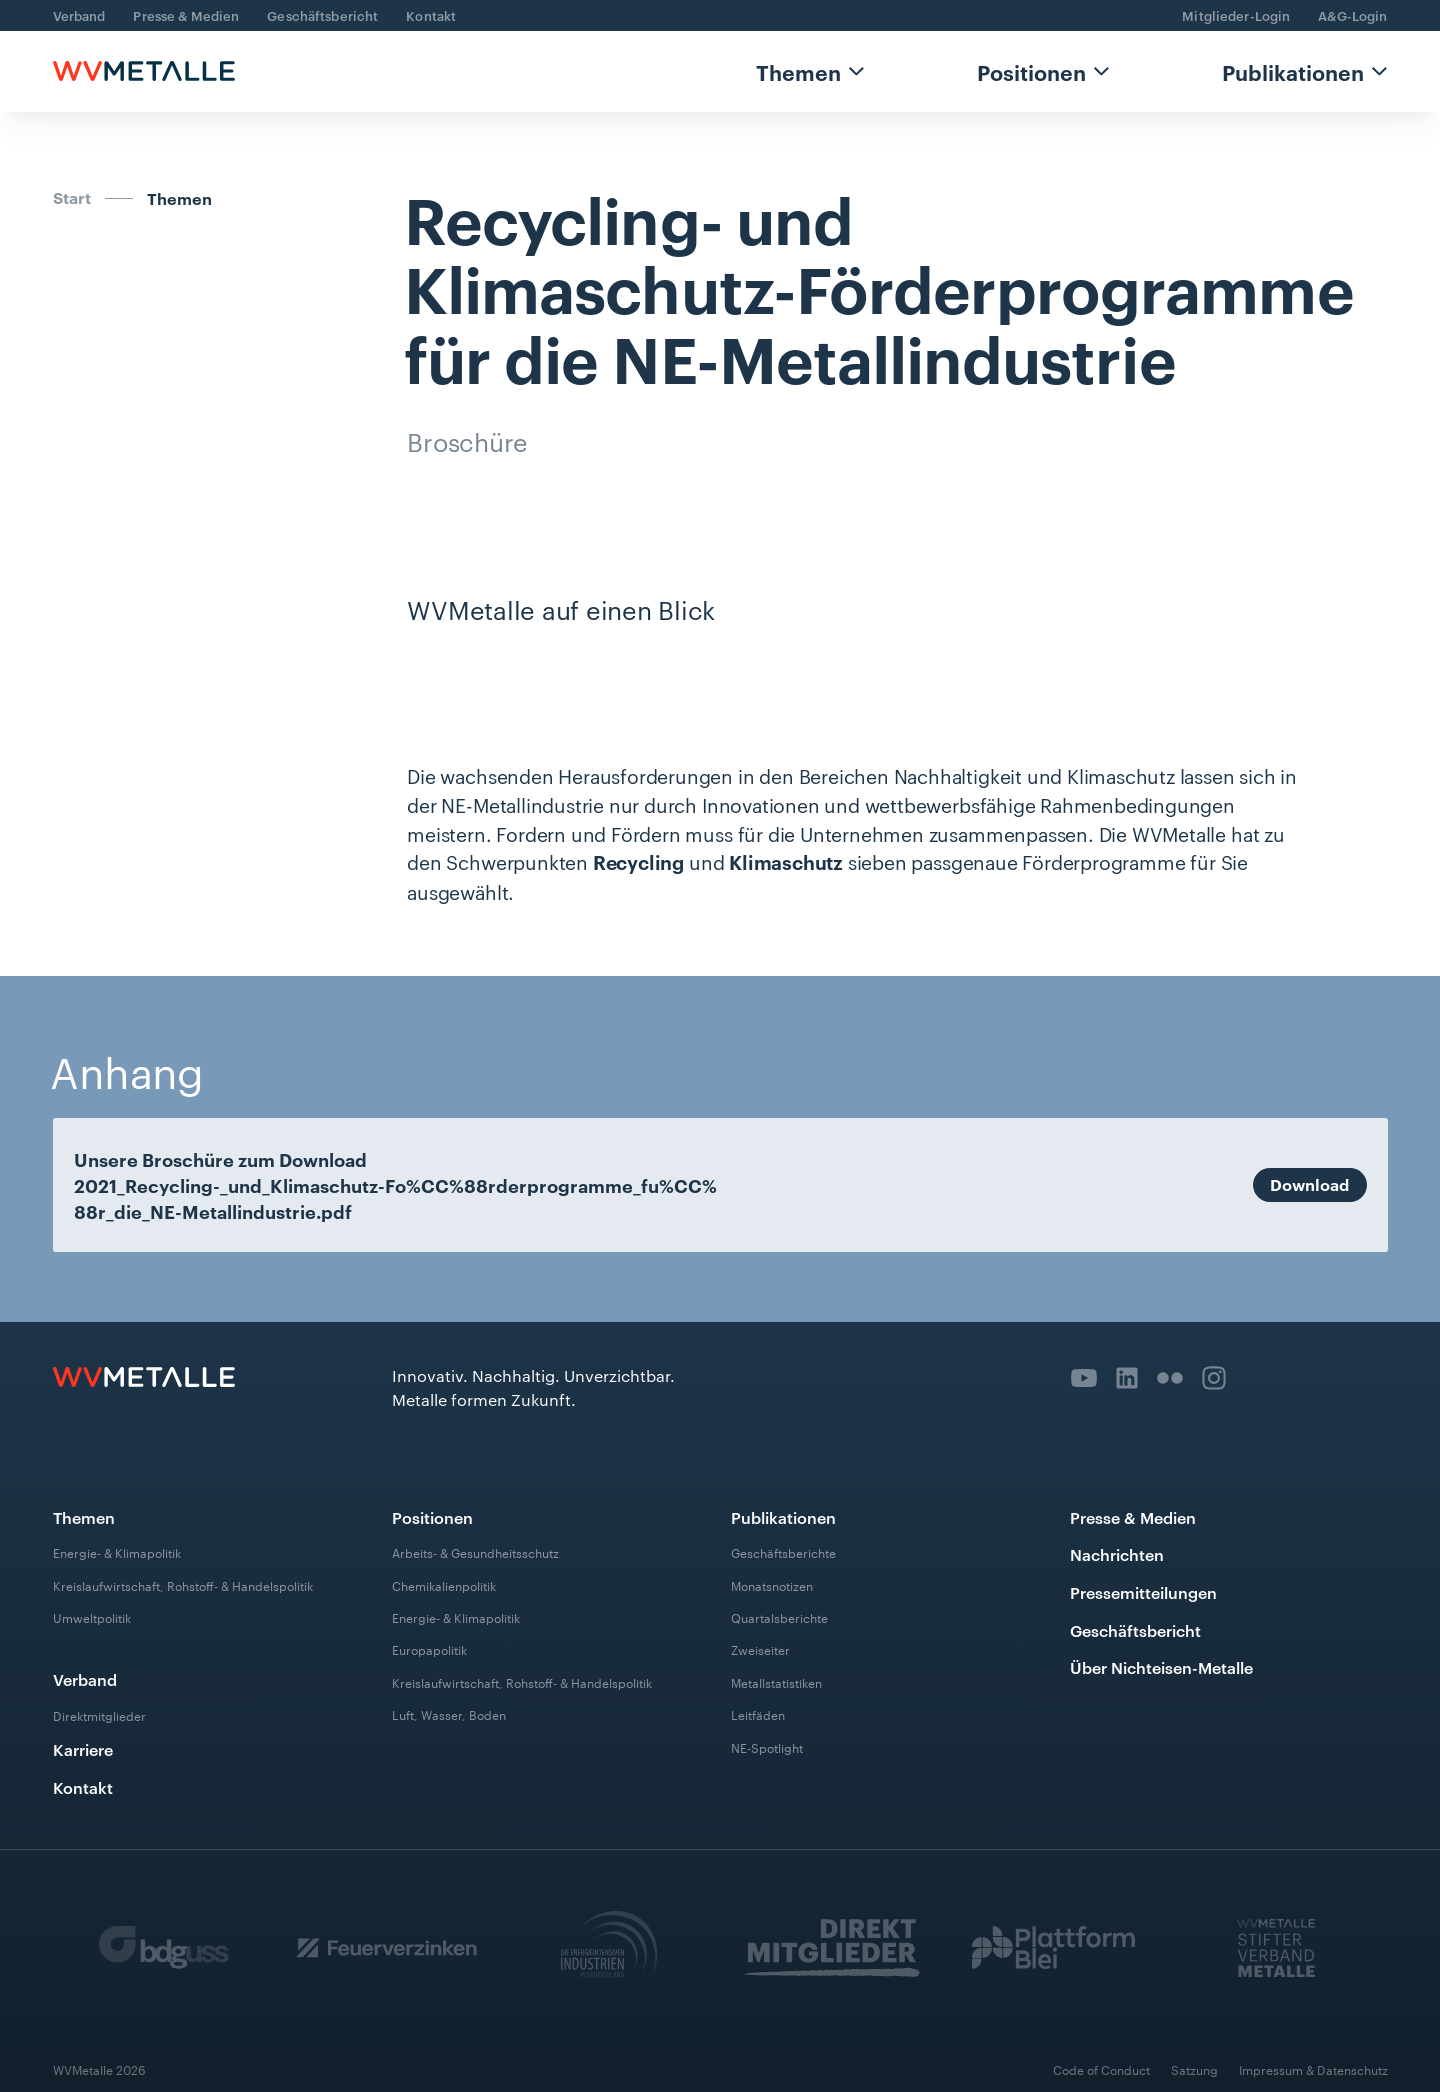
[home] (144, 71)
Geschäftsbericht (322, 15)
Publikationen (1293, 71)
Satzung (1194, 2069)
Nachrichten (1117, 1554)
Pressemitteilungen (1143, 1592)
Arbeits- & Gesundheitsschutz (475, 1552)
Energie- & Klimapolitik (117, 1552)
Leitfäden (758, 1714)
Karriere (83, 1749)
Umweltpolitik (92, 1617)
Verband (79, 15)
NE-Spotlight (767, 1747)
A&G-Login (1352, 15)
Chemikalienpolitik (444, 1585)
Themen (798, 71)
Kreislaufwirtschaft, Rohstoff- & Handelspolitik (183, 1585)
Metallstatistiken (776, 1682)
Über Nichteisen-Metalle (1161, 1667)
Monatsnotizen (772, 1585)
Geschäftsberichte (783, 1552)
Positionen (1031, 71)
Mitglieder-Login (1236, 15)
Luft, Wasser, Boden (449, 1714)
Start (72, 197)
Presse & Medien (186, 15)
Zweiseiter (760, 1649)
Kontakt (431, 15)
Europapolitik (429, 1649)
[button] (810, 71)
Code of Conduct (1101, 2069)
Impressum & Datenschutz (1313, 2069)
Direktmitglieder (99, 1715)
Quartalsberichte (779, 1617)
